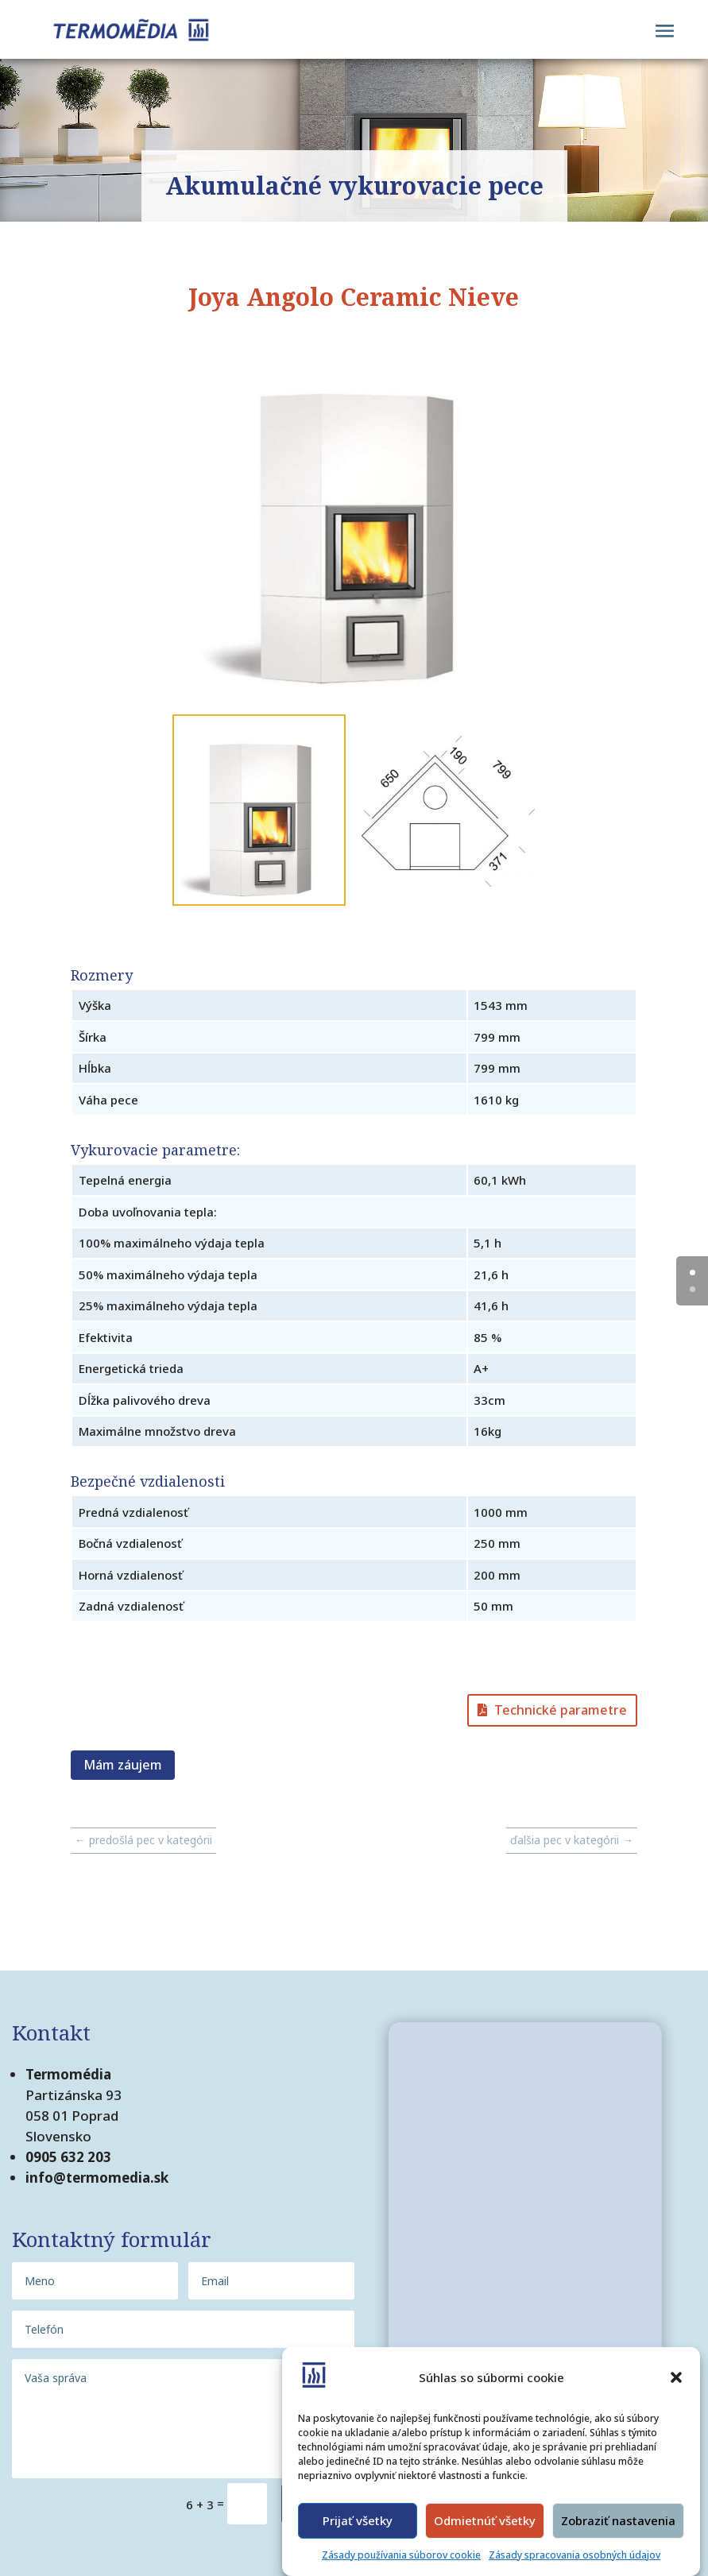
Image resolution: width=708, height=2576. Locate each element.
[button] (676, 2377)
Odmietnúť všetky (485, 2520)
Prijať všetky (358, 2520)
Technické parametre (560, 1710)
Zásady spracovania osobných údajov (574, 2555)
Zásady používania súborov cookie (401, 2555)
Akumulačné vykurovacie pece (354, 185)
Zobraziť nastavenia (618, 2520)
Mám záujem (122, 1764)
